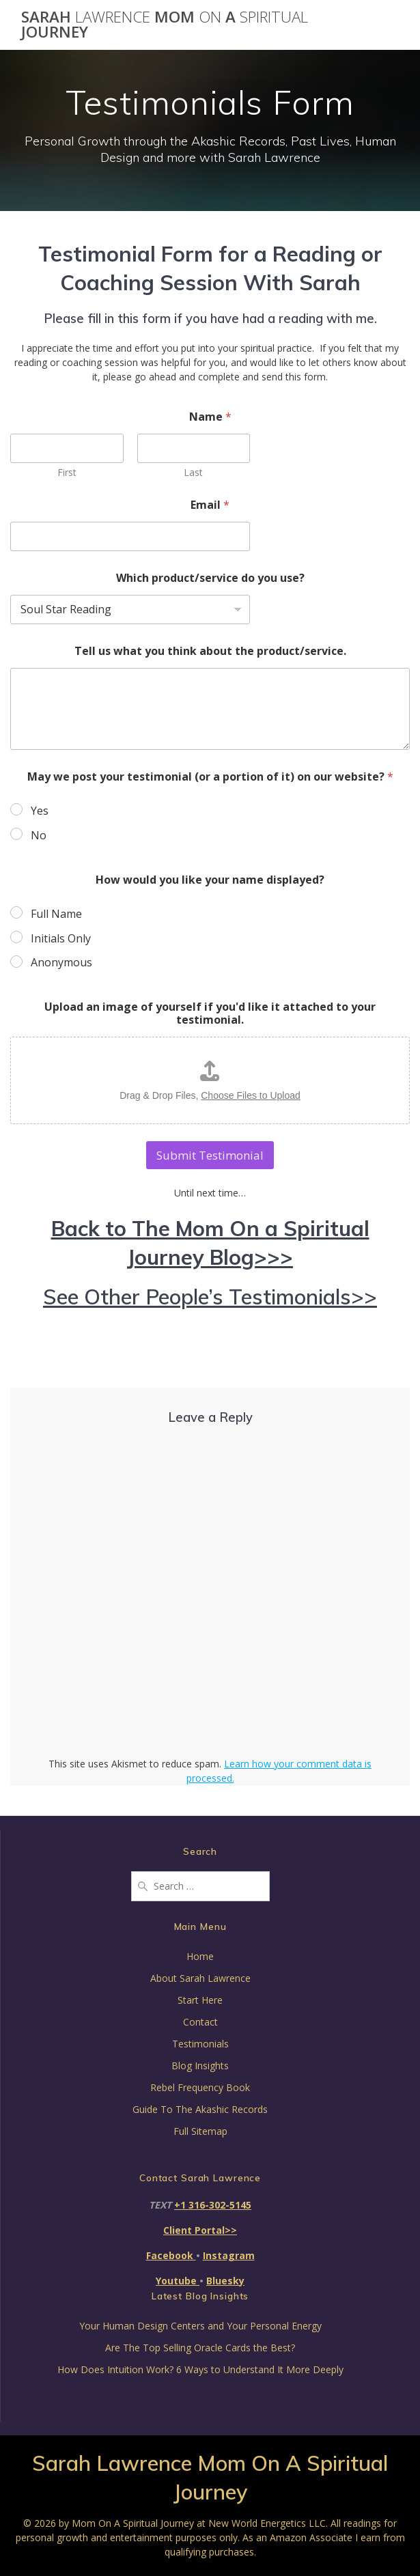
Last (193, 472)
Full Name (56, 914)
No (38, 835)
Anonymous (61, 962)
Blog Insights (200, 2065)
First (66, 472)
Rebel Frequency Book (200, 2087)
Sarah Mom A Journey (164, 25)
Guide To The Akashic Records (200, 2109)
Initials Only (61, 939)
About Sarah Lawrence (200, 1978)
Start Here (200, 1999)
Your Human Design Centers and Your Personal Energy (200, 2325)
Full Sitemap (200, 2131)
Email (210, 505)
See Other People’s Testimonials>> (210, 1296)
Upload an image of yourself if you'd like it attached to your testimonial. (210, 1013)
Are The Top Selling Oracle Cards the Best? (200, 2347)
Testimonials (200, 2043)
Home (200, 1956)
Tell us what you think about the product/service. (210, 651)
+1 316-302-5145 (212, 2204)
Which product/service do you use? (210, 578)
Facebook (171, 2255)
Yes (39, 811)
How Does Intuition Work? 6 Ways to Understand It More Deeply (200, 2369)
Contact (200, 2021)
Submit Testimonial (210, 1155)
